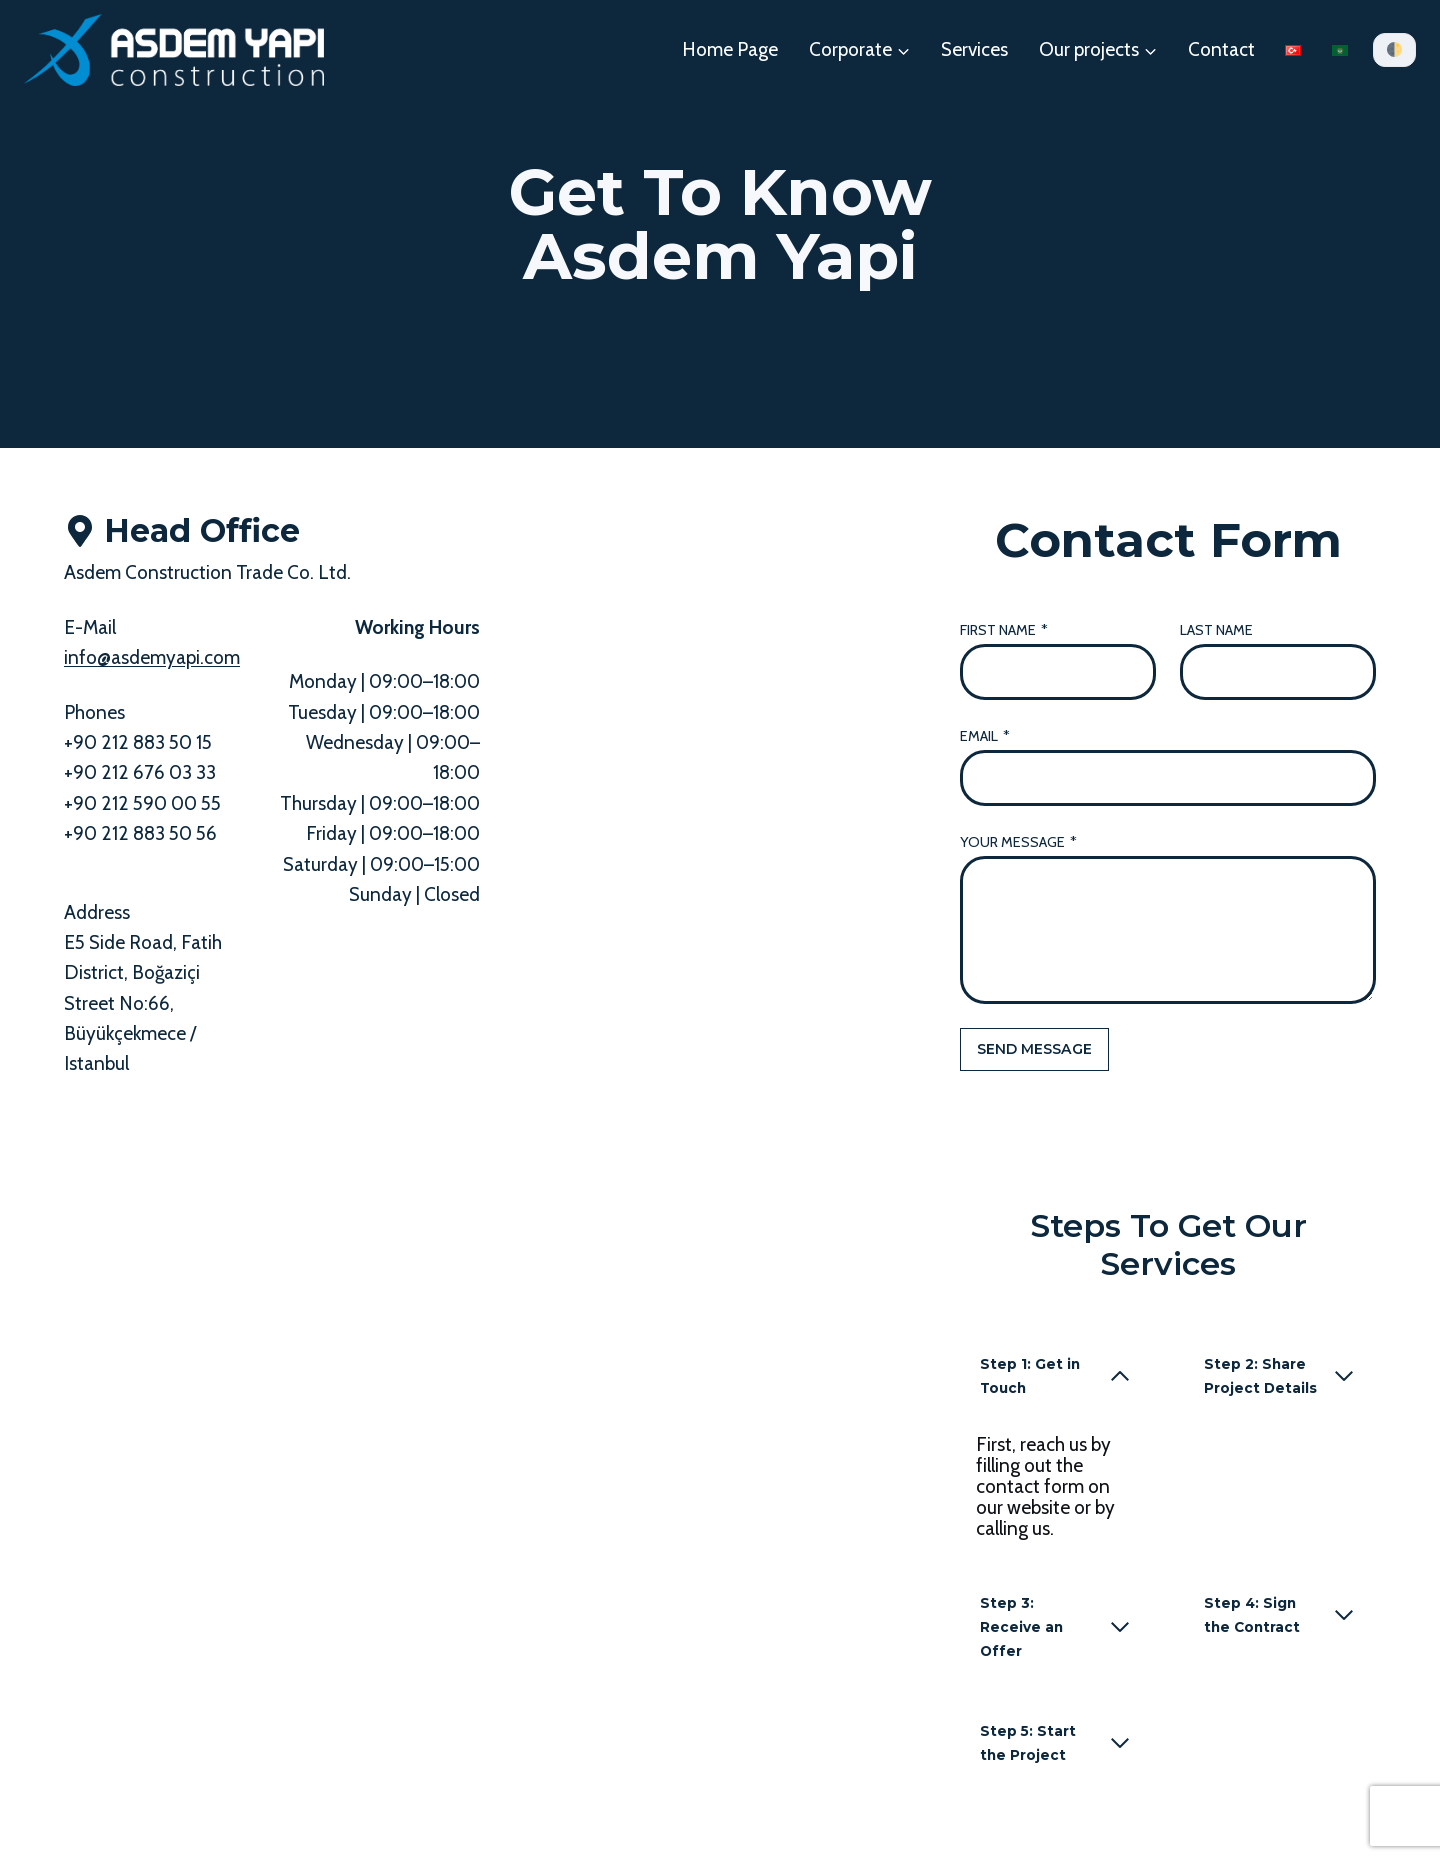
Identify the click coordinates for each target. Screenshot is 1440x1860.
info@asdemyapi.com (152, 657)
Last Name (1216, 630)
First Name (1004, 630)
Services (974, 49)
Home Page (730, 49)
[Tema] (1394, 50)
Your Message (1018, 842)
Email (985, 736)
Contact (1221, 49)
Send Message (1034, 1049)
